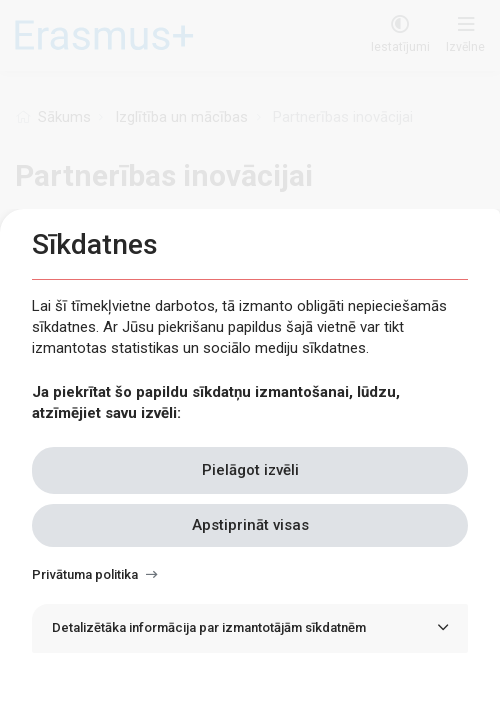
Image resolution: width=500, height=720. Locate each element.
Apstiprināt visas (250, 525)
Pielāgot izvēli (250, 470)
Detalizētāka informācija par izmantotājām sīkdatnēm (209, 627)
